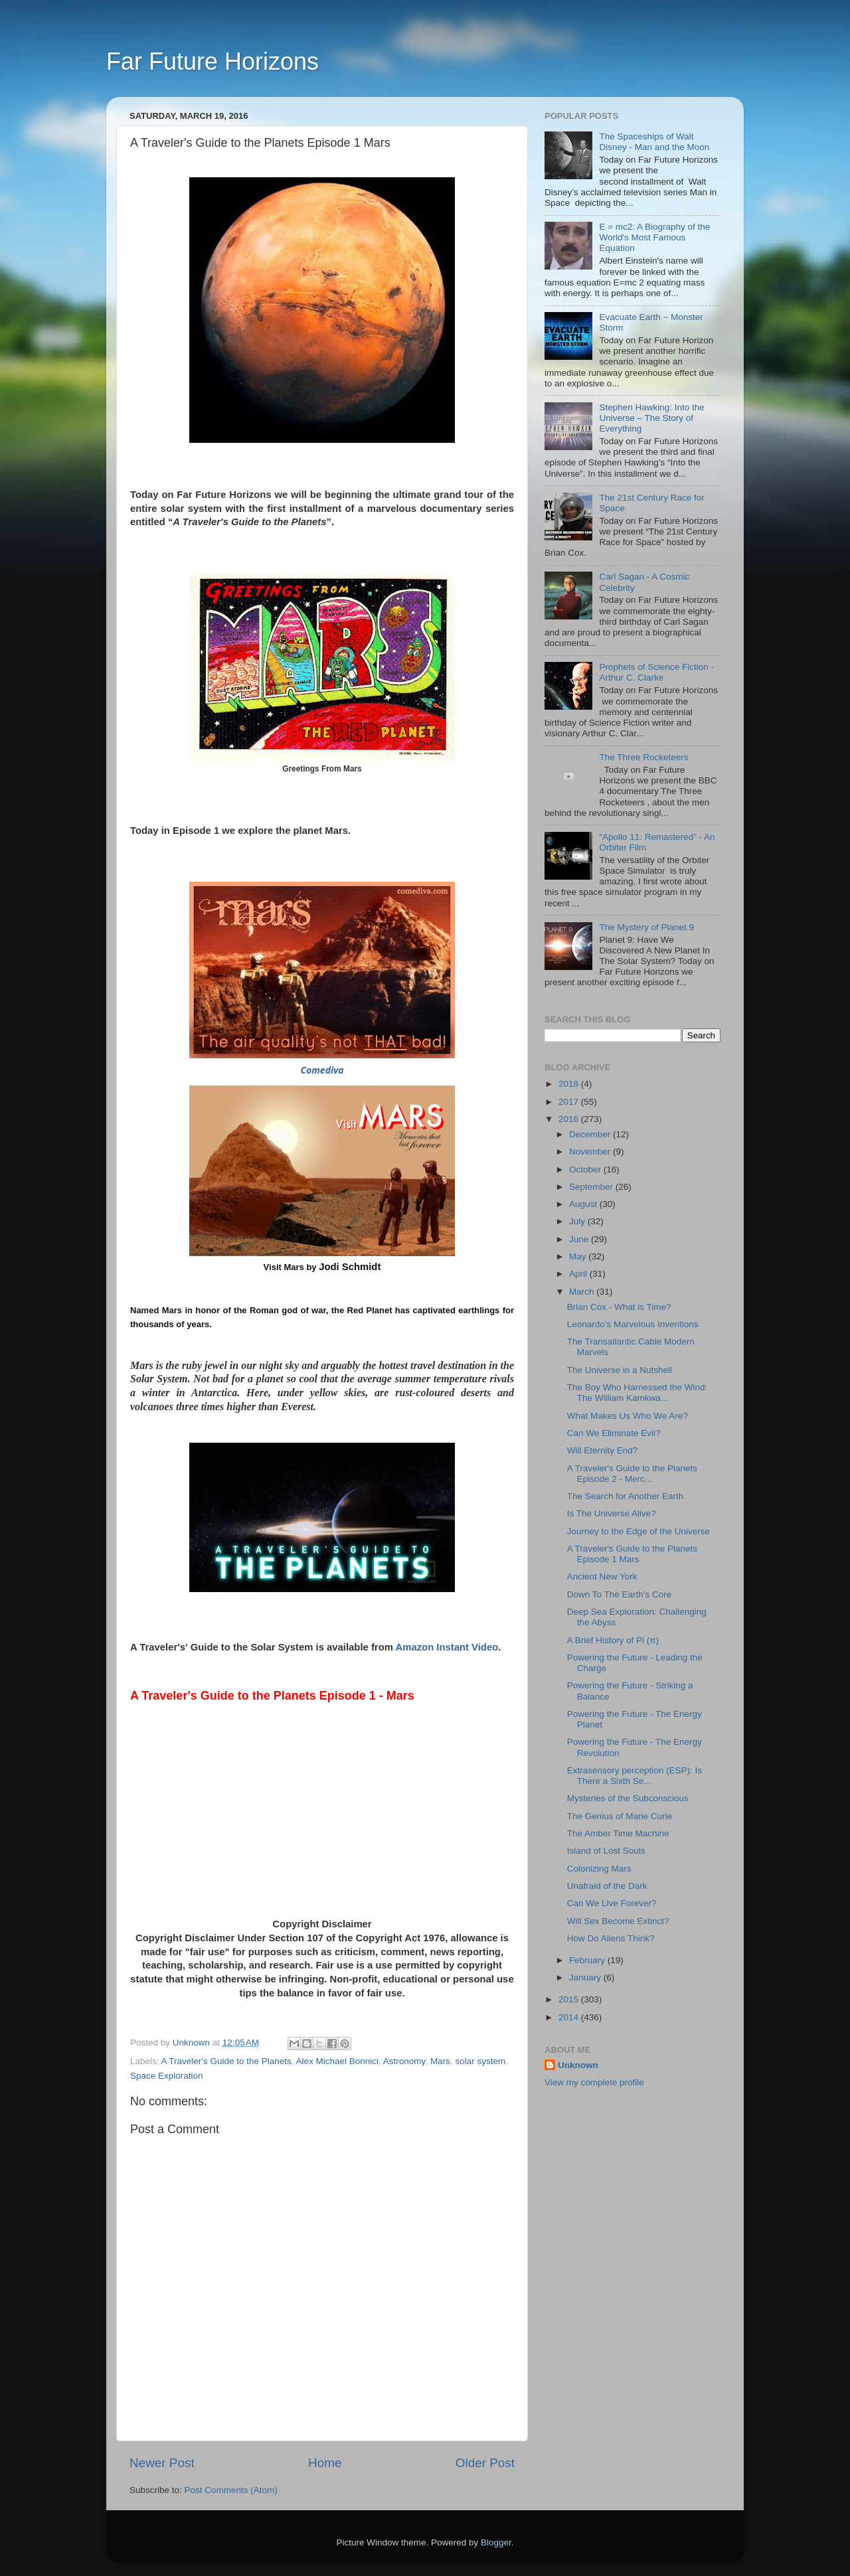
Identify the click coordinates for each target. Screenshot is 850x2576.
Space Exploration (166, 2076)
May (578, 1256)
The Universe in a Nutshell (619, 1370)
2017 (569, 1102)
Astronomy (404, 2061)
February (588, 1960)
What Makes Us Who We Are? (627, 1416)
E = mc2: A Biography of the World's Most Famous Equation (654, 237)
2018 (569, 1084)
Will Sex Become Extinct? (618, 1921)
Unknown (578, 2065)
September (592, 1187)
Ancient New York (602, 1576)
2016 (569, 1119)
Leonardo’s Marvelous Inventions (633, 1324)
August (584, 1204)
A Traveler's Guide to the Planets (226, 2061)
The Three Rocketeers (643, 757)
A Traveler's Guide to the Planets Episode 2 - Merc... (632, 1473)
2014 (569, 2017)
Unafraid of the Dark (607, 1886)
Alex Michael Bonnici (337, 2061)
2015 (569, 1999)
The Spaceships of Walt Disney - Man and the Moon (654, 141)
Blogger (496, 2542)
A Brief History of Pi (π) (613, 1640)
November (591, 1152)
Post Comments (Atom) (231, 2490)
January (586, 1977)
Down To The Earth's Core (619, 1594)
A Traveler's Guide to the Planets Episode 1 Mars (632, 1554)
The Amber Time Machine (618, 1833)
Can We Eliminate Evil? (614, 1433)
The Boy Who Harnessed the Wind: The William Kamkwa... (637, 1392)
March (582, 1292)
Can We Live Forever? (612, 1903)
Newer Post (162, 2463)
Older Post (485, 2463)
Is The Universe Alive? (611, 1513)
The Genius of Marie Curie (619, 1816)
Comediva (321, 1070)
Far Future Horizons (212, 61)
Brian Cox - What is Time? (619, 1307)
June (580, 1239)
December (591, 1134)
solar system (480, 2061)
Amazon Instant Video (446, 1647)
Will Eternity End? (602, 1450)
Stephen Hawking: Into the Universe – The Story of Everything (651, 418)
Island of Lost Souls (606, 1851)
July (578, 1221)
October (586, 1169)
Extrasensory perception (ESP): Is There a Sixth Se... (634, 1775)
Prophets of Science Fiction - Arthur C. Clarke (656, 672)
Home (324, 2463)
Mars (440, 2061)
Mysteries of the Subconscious (628, 1798)
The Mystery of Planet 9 (646, 927)
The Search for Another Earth (625, 1496)
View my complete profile (594, 2082)
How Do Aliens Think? (611, 1938)
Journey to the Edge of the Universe (638, 1531)
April (579, 1274)
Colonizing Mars (599, 1869)
